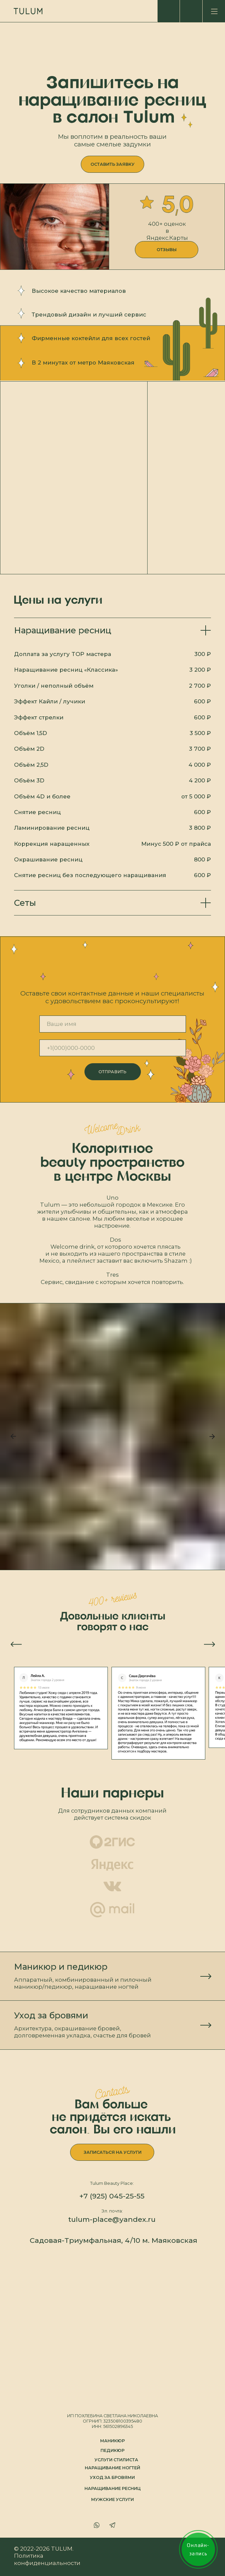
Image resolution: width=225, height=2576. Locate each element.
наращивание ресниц (112, 2488)
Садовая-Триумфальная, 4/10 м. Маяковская (113, 2240)
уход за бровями (112, 2477)
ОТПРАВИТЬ (112, 1071)
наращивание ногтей (112, 2467)
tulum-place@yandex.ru (112, 2219)
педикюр (112, 2450)
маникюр (112, 2440)
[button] (112, 164)
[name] (112, 1024)
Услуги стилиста (116, 2459)
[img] (214, 11)
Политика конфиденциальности (47, 2559)
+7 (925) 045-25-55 (112, 2196)
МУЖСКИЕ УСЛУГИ (112, 2499)
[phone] (112, 1048)
